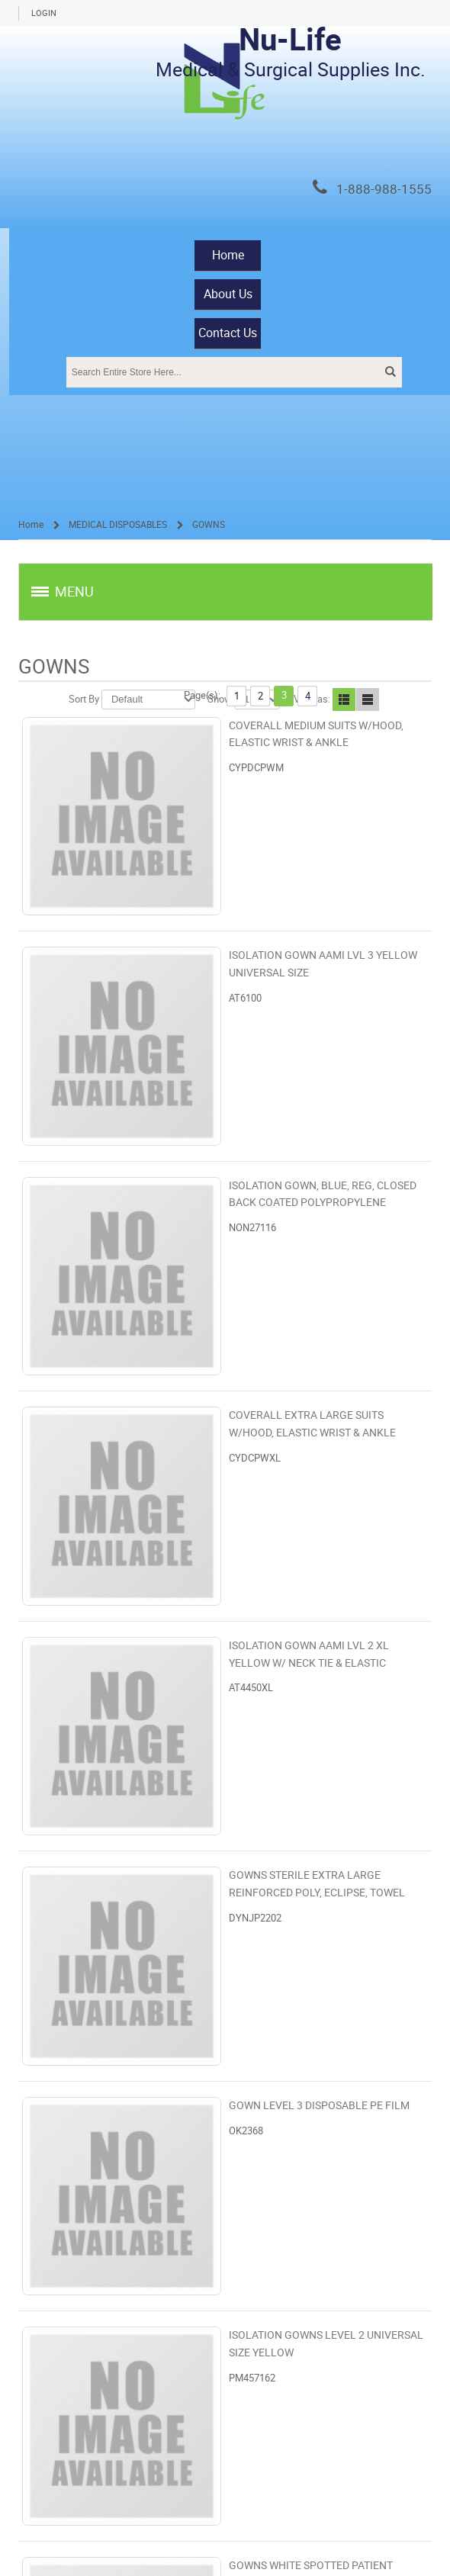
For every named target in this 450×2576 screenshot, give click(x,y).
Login (43, 13)
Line (367, 699)
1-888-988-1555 (384, 190)
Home (228, 255)
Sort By (84, 699)
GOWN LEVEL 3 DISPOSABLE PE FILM (319, 2105)
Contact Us (227, 333)
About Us (228, 294)
